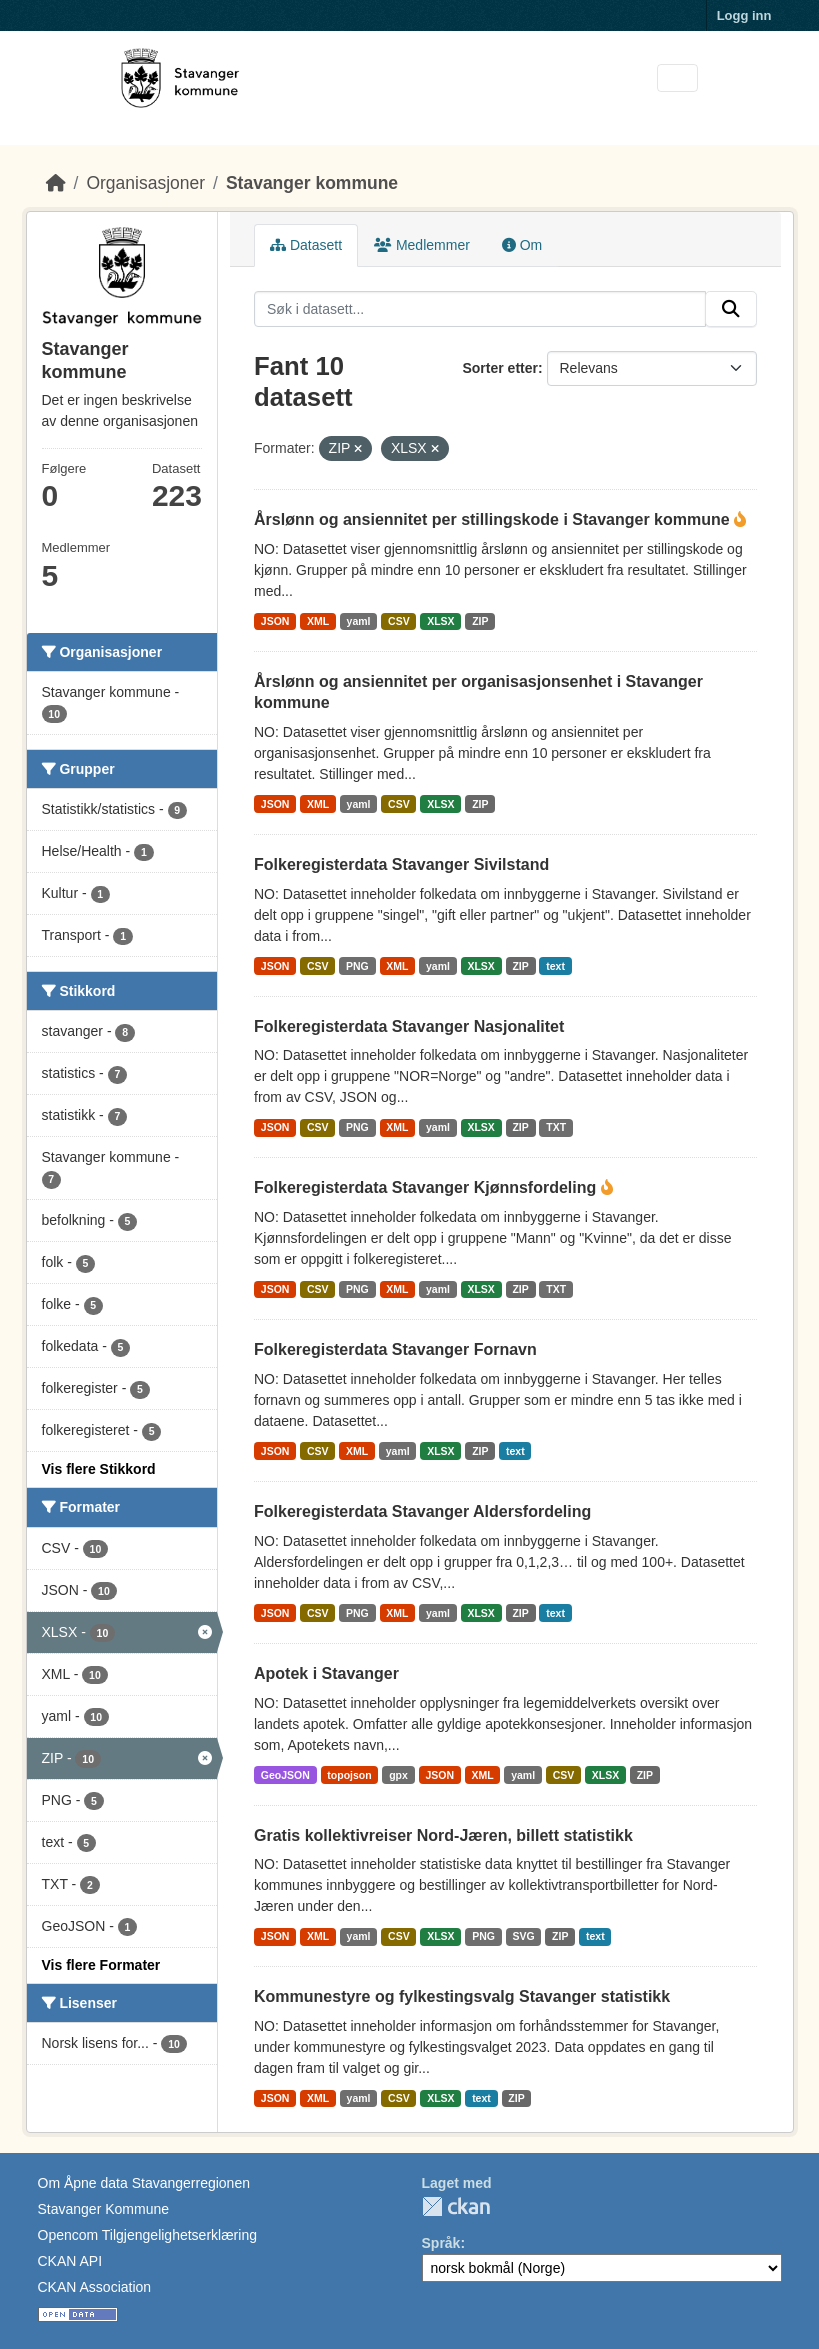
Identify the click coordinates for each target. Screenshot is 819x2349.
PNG (357, 966)
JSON (275, 621)
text (555, 966)
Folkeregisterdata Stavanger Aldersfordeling (422, 1511)
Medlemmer (422, 245)
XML (318, 621)
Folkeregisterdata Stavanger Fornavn (395, 1349)
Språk (441, 2243)
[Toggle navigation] (677, 78)
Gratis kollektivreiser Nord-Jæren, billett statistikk (443, 1835)
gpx (398, 1775)
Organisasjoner (145, 183)
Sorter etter (499, 368)
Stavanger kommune (312, 183)
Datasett (306, 245)
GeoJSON (285, 1775)
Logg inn (744, 15)
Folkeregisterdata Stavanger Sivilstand (401, 864)
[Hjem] (56, 183)
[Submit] (731, 309)
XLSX (440, 621)
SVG (523, 1936)
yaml (359, 621)
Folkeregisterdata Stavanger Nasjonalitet (409, 1026)
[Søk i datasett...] (480, 309)
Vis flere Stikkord (99, 1469)
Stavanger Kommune (104, 2209)
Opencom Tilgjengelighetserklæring (147, 2235)
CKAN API (70, 2261)
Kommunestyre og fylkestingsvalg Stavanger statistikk (462, 1996)
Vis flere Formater (101, 1965)
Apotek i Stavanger (326, 1673)
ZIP (480, 621)
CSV (399, 621)
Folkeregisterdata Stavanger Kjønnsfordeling (427, 1187)
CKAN (456, 2206)
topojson (349, 1775)
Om (522, 245)
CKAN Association (95, 2287)
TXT (556, 1127)
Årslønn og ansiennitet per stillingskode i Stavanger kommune (494, 519)
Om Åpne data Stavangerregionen (144, 2183)
